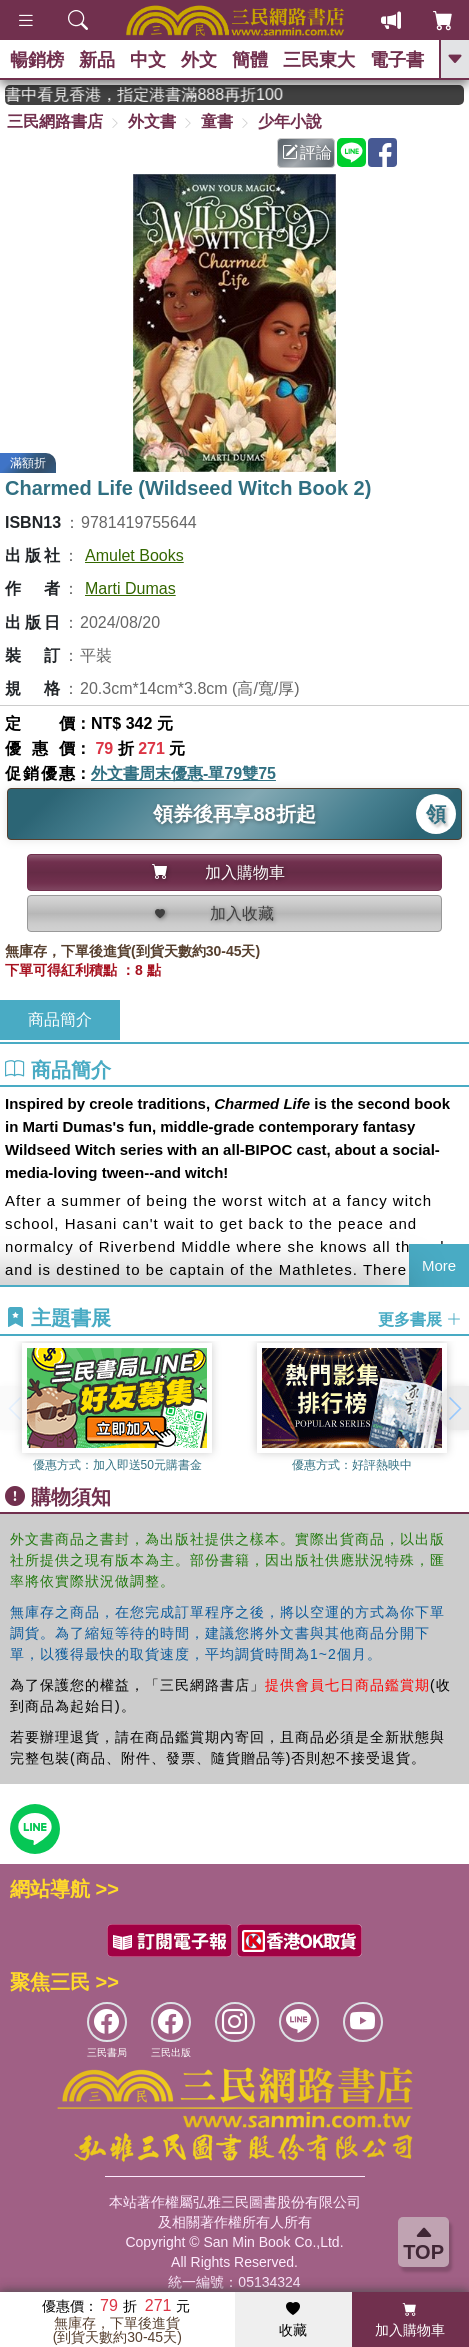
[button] (454, 1408)
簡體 (250, 60)
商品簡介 (60, 1019)
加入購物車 (410, 2320)
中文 (148, 60)
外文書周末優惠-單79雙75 (183, 773)
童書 (217, 121)
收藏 (293, 2320)
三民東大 (319, 60)
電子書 (397, 60)
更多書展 (420, 1318)
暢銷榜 (37, 60)
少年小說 (290, 121)
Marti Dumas (130, 588)
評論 (307, 152)
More (439, 1265)
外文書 (152, 121)
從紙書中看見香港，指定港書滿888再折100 (159, 94)
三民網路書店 (55, 121)
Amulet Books (134, 555)
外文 (199, 60)
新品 (97, 60)
